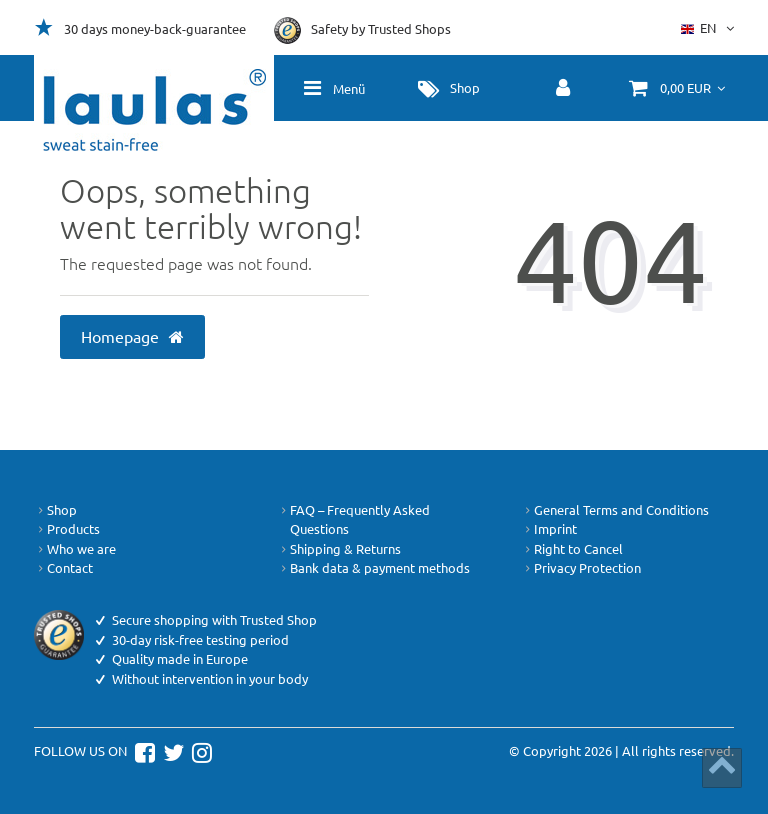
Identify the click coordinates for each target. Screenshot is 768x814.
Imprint (549, 529)
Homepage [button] (133, 336)
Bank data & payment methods (373, 568)
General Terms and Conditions (615, 510)
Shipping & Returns (339, 549)
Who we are (75, 549)
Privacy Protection (581, 568)
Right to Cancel (572, 549)
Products (67, 529)
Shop (55, 510)
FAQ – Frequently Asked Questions (353, 519)
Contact (63, 568)
